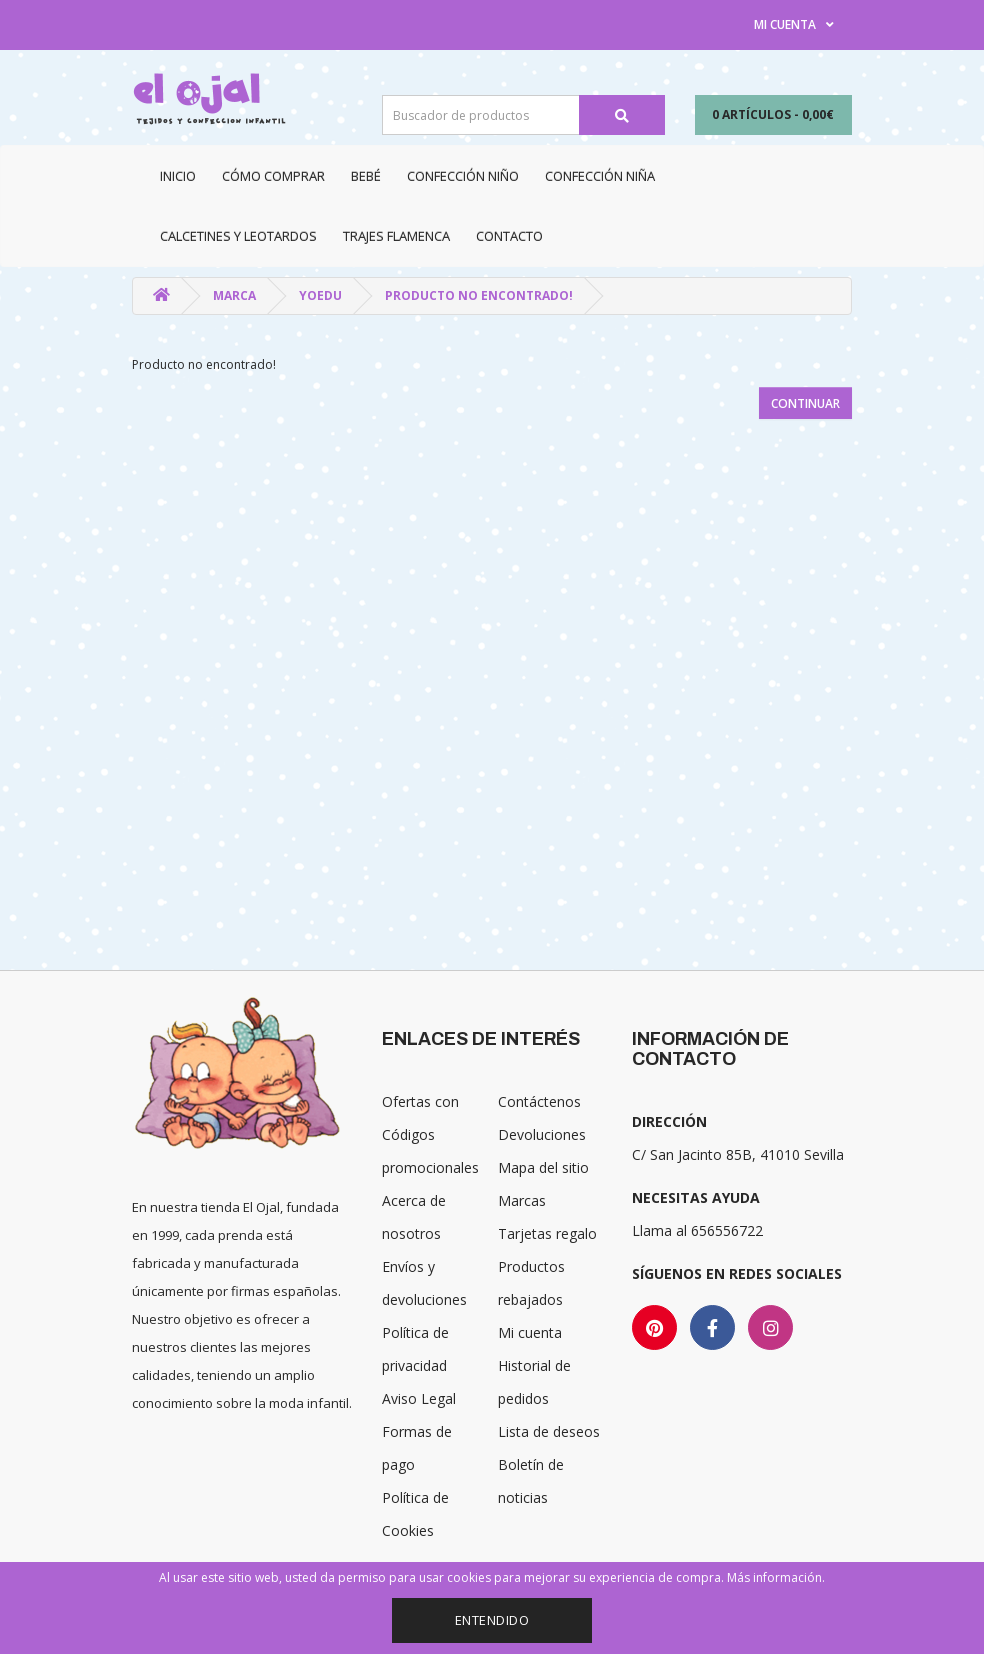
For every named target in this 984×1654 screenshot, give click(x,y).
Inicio (178, 176)
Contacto (509, 236)
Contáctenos (539, 1101)
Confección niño (463, 176)
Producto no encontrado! (479, 295)
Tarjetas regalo (547, 1233)
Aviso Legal (419, 1398)
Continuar (805, 403)
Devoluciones (542, 1134)
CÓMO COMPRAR (273, 176)
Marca (234, 295)
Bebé (366, 176)
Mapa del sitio (543, 1167)
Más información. (776, 1577)
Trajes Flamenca (396, 236)
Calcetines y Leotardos (238, 236)
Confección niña (600, 176)
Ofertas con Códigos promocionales (430, 1134)
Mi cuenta (530, 1332)
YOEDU (320, 295)
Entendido (492, 1620)
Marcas (522, 1200)
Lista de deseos (549, 1431)
